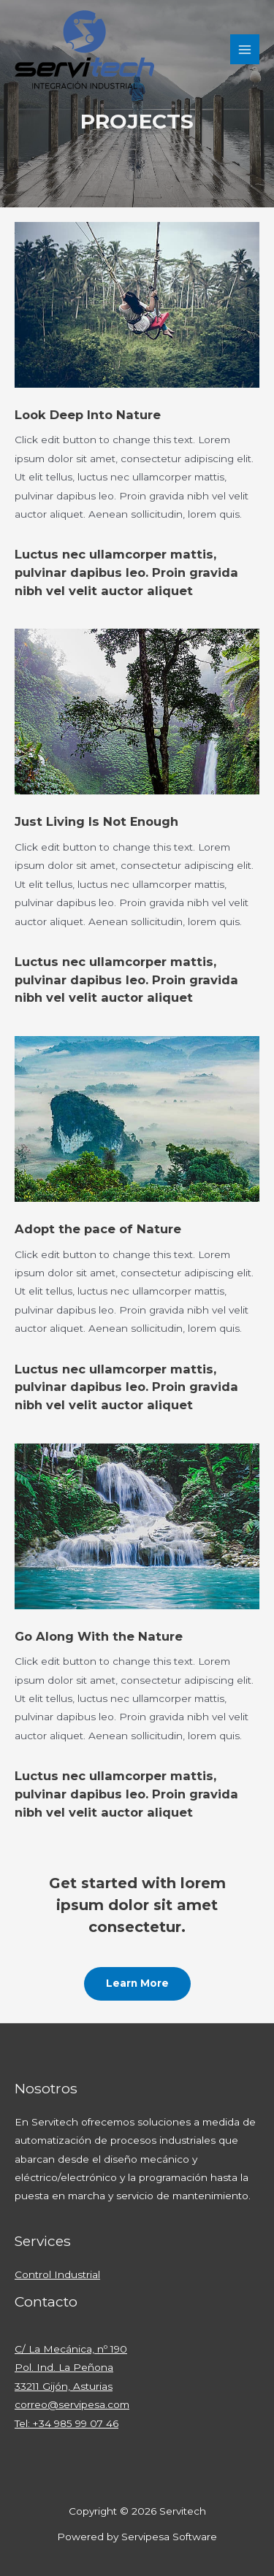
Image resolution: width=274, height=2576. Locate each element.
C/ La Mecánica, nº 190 (71, 2349)
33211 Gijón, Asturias (64, 2386)
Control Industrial (57, 2274)
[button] (137, 1984)
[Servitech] (84, 49)
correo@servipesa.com (72, 2404)
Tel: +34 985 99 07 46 (66, 2423)
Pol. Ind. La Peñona (64, 2367)
